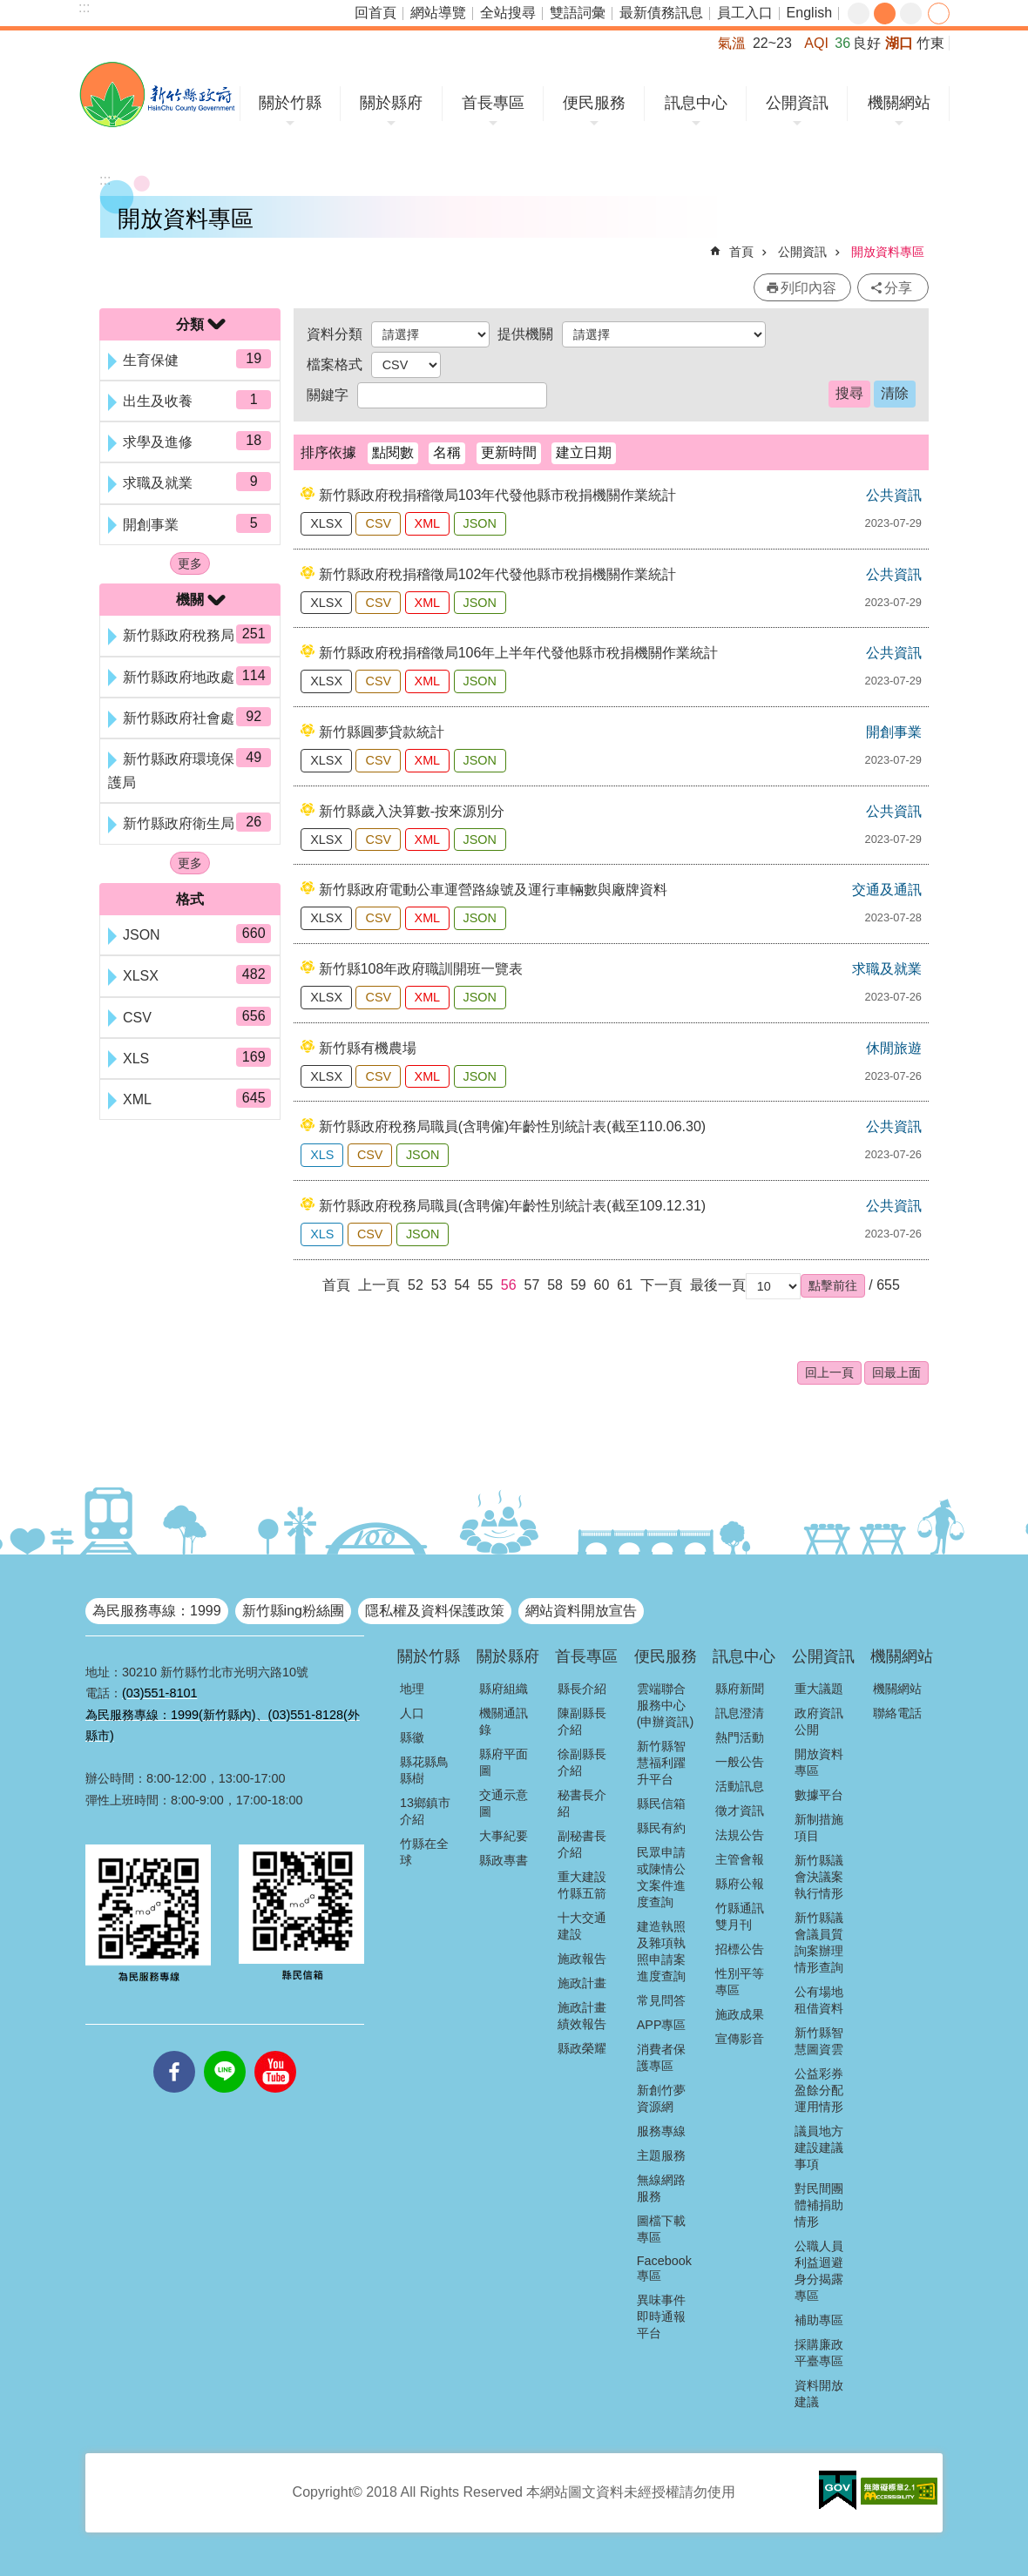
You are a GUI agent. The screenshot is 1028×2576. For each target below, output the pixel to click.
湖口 (899, 43)
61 (624, 1285)
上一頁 (379, 1285)
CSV (378, 523)
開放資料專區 (887, 252)
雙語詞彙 (577, 12)
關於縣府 (391, 102)
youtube (275, 2051)
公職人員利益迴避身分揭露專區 (819, 2271)
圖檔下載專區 (661, 2229)
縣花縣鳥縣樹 (424, 1770)
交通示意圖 (503, 1803)
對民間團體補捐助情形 (819, 2205)
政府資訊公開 (819, 1721)
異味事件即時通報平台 (661, 2316)
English (809, 12)
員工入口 (745, 12)
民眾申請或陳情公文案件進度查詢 (661, 1877)
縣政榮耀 (582, 2048)
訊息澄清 (739, 1713)
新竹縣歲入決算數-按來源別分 (411, 811)
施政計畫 (582, 1983)
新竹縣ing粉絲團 (293, 1610)
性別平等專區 (739, 1981)
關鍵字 (327, 395)
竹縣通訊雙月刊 (739, 1916)
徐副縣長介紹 (582, 1762)
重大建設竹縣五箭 (582, 1885)
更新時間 (509, 452)
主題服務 (661, 2155)
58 (555, 1285)
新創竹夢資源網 (661, 2098)
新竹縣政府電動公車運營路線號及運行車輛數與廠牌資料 (493, 889)
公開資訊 (797, 102)
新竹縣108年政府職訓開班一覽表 (421, 968)
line (225, 2051)
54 (462, 1285)
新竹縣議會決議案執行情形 (819, 1876)
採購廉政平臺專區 (819, 2352)
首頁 (741, 252)
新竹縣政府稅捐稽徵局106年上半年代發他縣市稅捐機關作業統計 (519, 652)
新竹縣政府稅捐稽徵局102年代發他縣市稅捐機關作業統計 (498, 574)
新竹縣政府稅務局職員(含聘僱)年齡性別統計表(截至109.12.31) (513, 1205)
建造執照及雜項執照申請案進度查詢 (661, 1951)
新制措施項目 (819, 1827)
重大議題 (819, 1689)
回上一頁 (829, 1372)
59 (578, 1285)
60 (602, 1285)
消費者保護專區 (661, 2057)
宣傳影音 (739, 2039)
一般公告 (739, 1762)
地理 (412, 1689)
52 (415, 1285)
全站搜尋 (508, 12)
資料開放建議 (819, 2393)
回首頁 (375, 12)
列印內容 (808, 287)
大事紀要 (503, 1836)
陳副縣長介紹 (582, 1721)
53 (439, 1285)
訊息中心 (696, 102)
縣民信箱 (661, 1804)
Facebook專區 (664, 2268)
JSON (480, 523)
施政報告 (582, 1959)
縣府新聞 (739, 1689)
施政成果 (739, 2014)
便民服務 (594, 102)
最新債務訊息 (661, 12)
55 (485, 1285)
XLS (322, 1155)
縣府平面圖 (503, 1762)
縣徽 (412, 1737)
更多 (190, 563)
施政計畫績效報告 (582, 2015)
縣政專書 (503, 1860)
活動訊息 (739, 1786)
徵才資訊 (739, 1810)
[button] (833, 1285)
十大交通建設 (582, 1926)
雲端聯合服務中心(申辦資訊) (665, 1705)
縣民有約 (661, 1828)
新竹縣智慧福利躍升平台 (661, 1762)
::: (84, 7)
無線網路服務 (661, 2188)
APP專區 (661, 2025)
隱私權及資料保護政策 (434, 1610)
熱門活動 (739, 1737)
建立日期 (584, 452)
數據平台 (819, 1795)
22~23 (772, 43)
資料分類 (334, 334)
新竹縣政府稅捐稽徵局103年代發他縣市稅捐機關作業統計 (498, 495)
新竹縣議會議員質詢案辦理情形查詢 (819, 1942)
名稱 (447, 452)
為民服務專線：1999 (156, 1610)
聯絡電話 (897, 1713)
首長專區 (493, 102)
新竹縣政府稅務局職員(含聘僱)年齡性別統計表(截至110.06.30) (513, 1126)
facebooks (174, 2051)
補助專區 (819, 2320)
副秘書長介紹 (582, 1844)
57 (532, 1285)
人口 (412, 1713)
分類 (190, 324)
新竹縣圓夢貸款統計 (381, 732)
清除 (895, 393)
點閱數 (393, 452)
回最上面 (896, 1372)
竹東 (930, 43)
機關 (190, 599)
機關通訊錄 (503, 1721)
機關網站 (899, 102)
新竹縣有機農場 (367, 1048)
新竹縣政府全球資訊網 (157, 94)
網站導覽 (438, 12)
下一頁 (661, 1285)
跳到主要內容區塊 (9, 9)
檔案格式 (334, 364)
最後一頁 (718, 1285)
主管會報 (739, 1859)
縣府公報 (739, 1884)
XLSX (326, 523)
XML (428, 523)
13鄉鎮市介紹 (425, 1811)
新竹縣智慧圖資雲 (819, 2041)
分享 (939, 13)
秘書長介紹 (582, 1803)
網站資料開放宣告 (581, 1610)
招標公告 (739, 1949)
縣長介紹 (582, 1689)
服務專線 (661, 2131)
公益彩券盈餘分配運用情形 (819, 2090)
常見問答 (661, 2000)
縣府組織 (503, 1689)
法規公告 (739, 1835)
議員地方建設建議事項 (819, 2147)
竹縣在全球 (424, 1852)
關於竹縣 (290, 102)
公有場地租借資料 (819, 2000)
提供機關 (525, 334)
